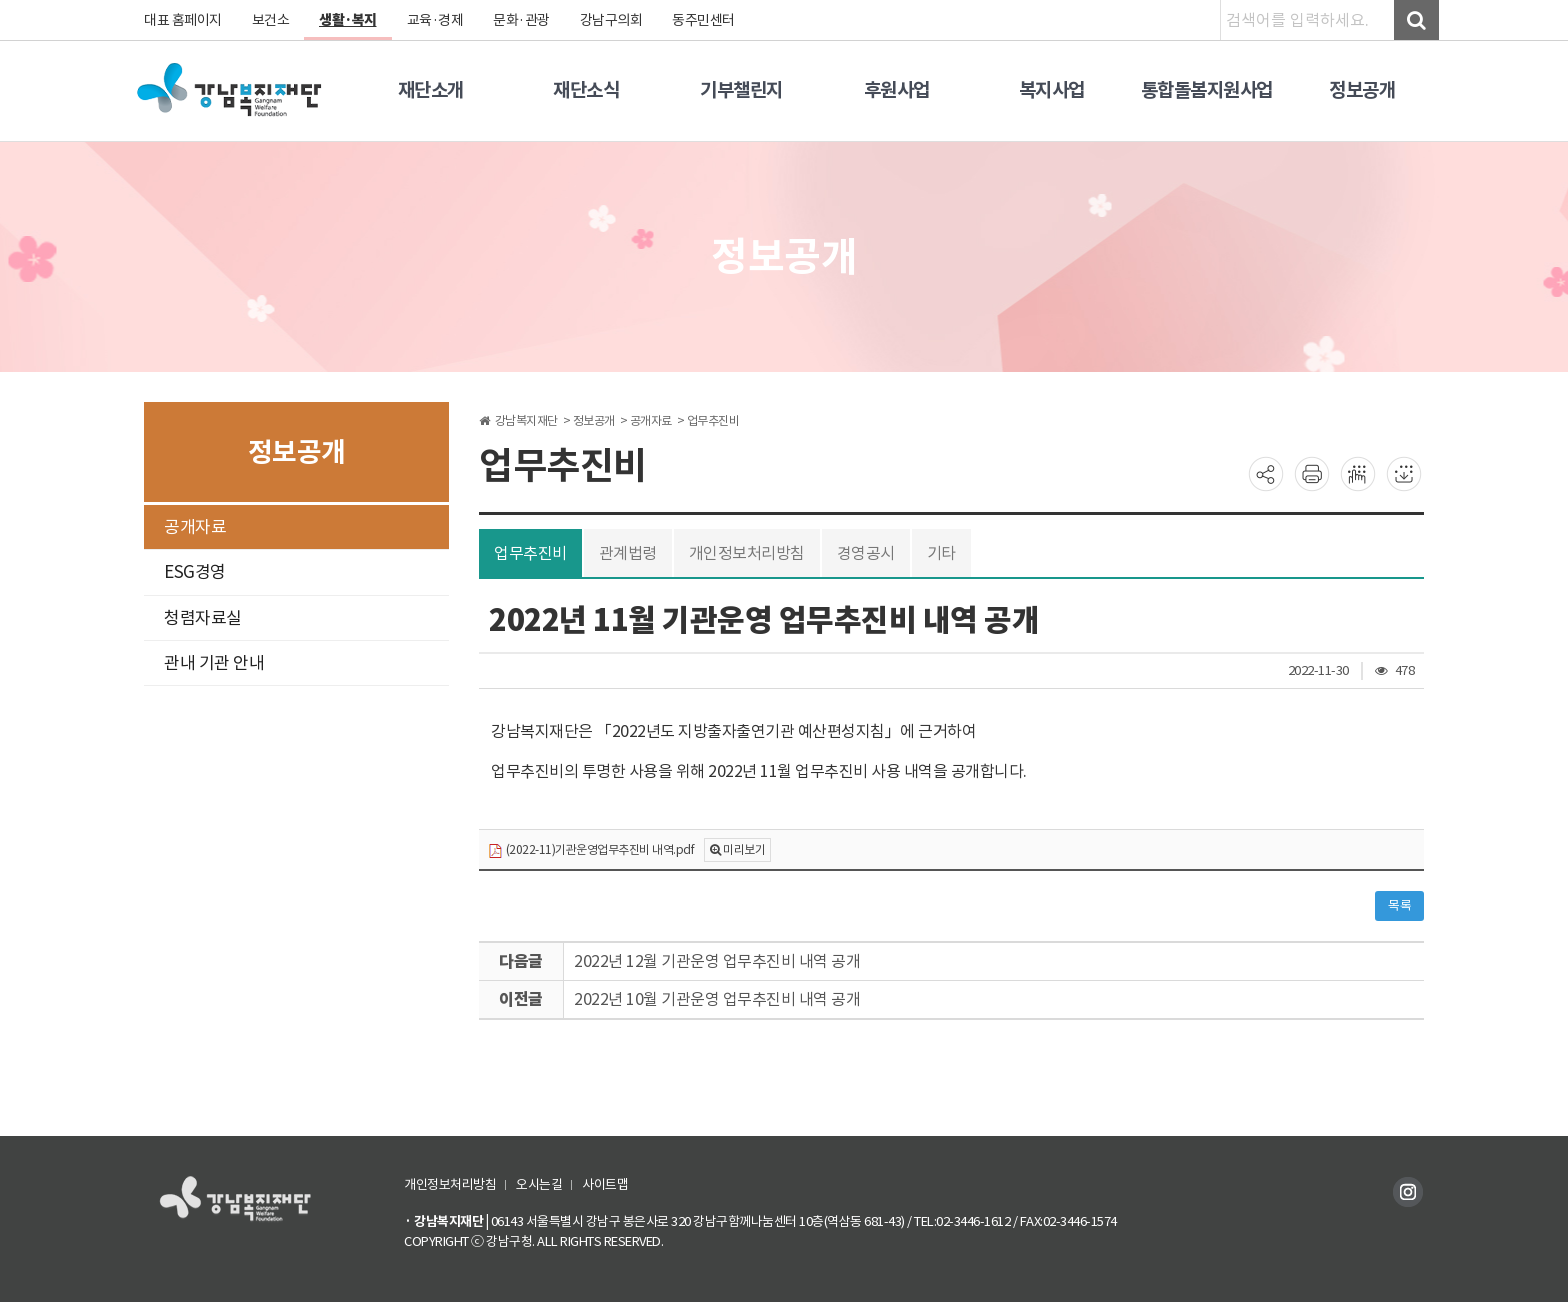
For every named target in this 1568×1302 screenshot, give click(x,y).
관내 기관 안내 (214, 663)
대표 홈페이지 (183, 20)
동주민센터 (703, 20)
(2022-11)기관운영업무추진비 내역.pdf (591, 850)
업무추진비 (530, 553)
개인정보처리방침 (747, 553)
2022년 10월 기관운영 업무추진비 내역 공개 (717, 999)
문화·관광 (521, 20)
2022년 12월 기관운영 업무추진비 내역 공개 (717, 961)
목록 (1399, 905)
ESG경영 (195, 572)
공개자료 (195, 527)
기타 (941, 553)
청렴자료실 (203, 618)
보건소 (271, 20)
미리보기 (744, 849)
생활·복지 (348, 20)
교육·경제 (435, 20)
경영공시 (866, 553)
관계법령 (628, 553)
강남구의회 (611, 20)
